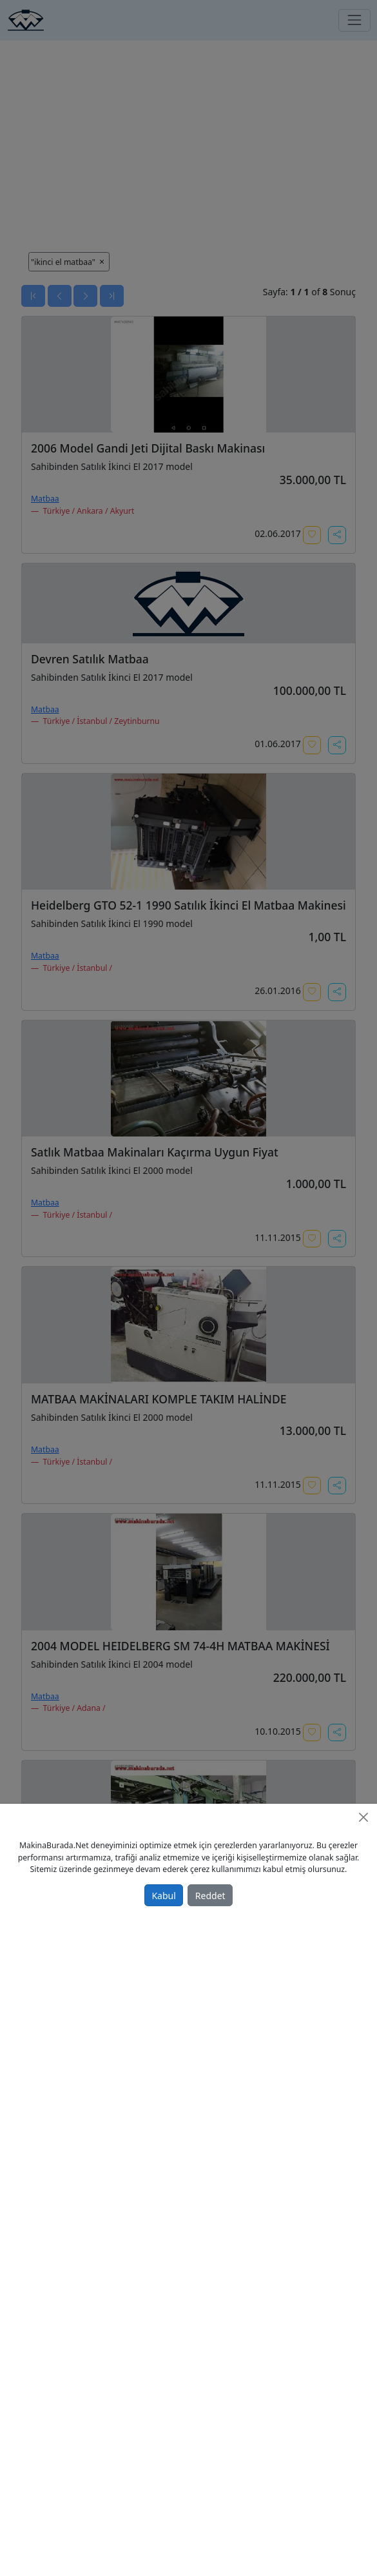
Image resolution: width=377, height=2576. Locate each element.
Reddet (210, 1895)
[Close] (363, 1817)
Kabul (163, 1895)
